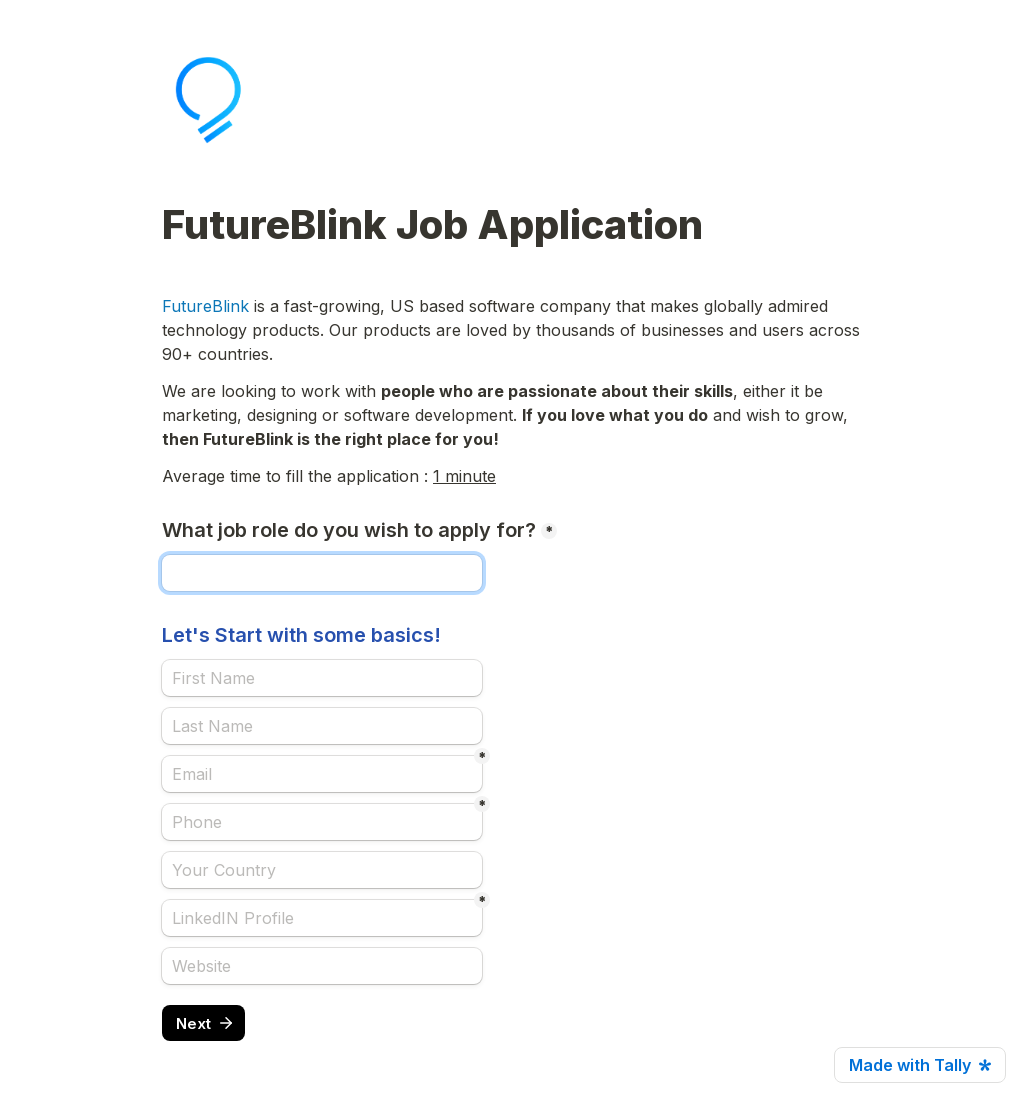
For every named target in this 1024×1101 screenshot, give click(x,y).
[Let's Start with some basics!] (322, 678)
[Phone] (322, 822)
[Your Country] (322, 870)
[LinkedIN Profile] (322, 918)
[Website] (322, 966)
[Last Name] (322, 726)
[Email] (322, 774)
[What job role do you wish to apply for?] (322, 573)
